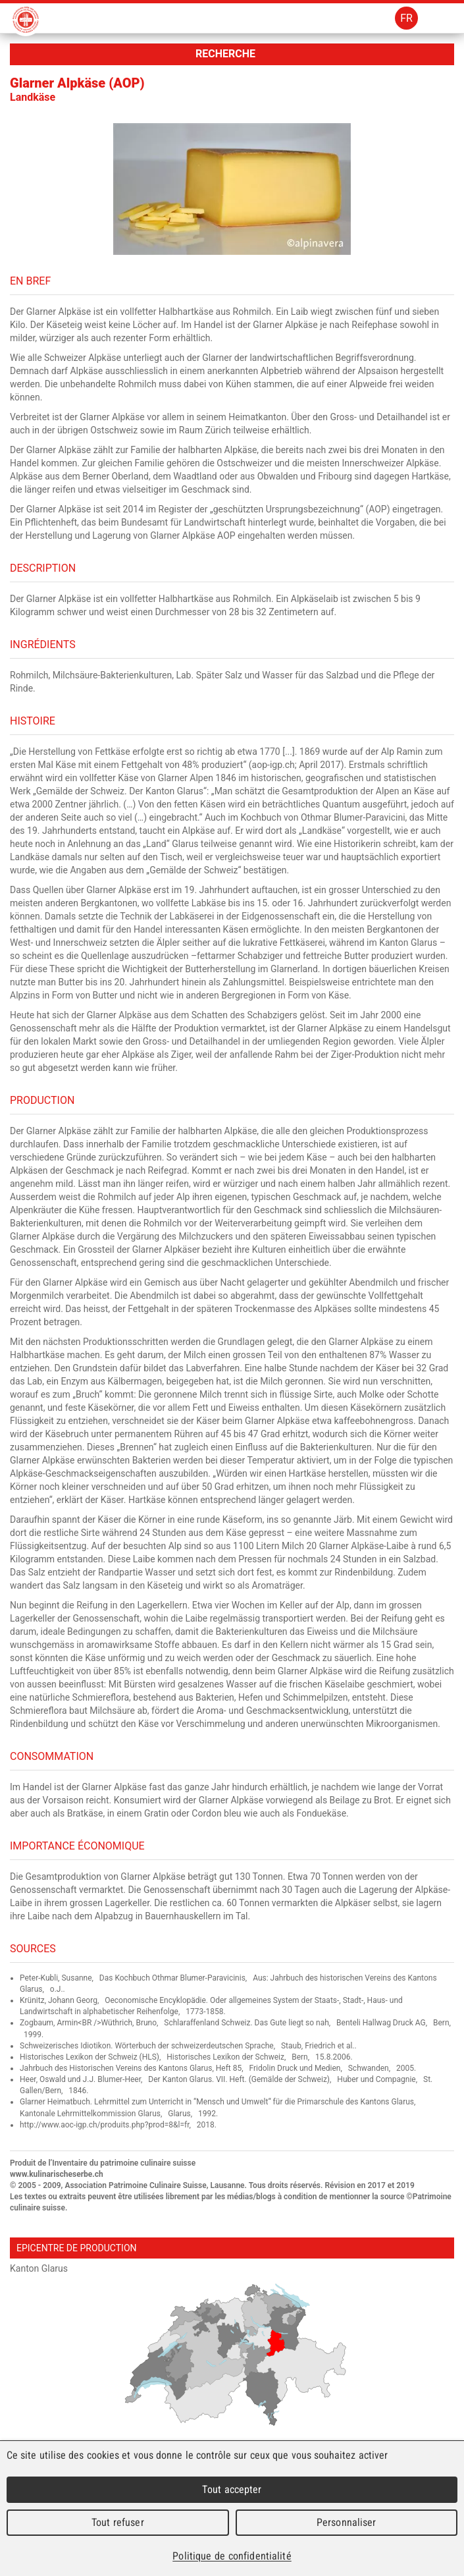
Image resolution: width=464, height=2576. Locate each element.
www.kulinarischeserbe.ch (56, 2174)
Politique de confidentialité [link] (231, 2556)
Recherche (225, 53)
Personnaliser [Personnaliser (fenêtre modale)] (346, 2522)
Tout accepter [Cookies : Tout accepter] (231, 2489)
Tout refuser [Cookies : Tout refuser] (117, 2522)
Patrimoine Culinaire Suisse (25, 19)
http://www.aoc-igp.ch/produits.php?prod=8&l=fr (105, 2124)
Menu (442, 18)
